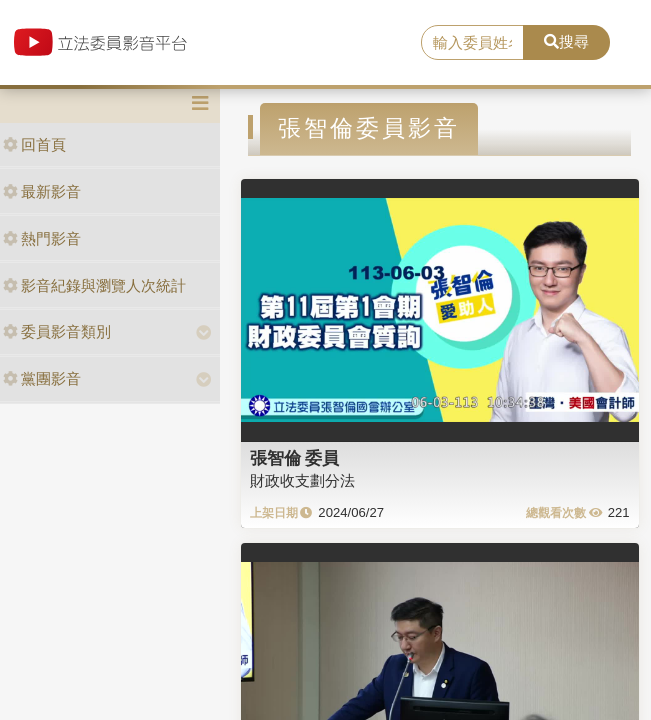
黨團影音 (42, 378)
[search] (472, 43)
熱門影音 (42, 238)
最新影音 (42, 191)
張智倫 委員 (295, 458)
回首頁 (34, 144)
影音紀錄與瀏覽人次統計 (94, 285)
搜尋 (566, 41)
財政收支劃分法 (302, 480)
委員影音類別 (57, 331)
